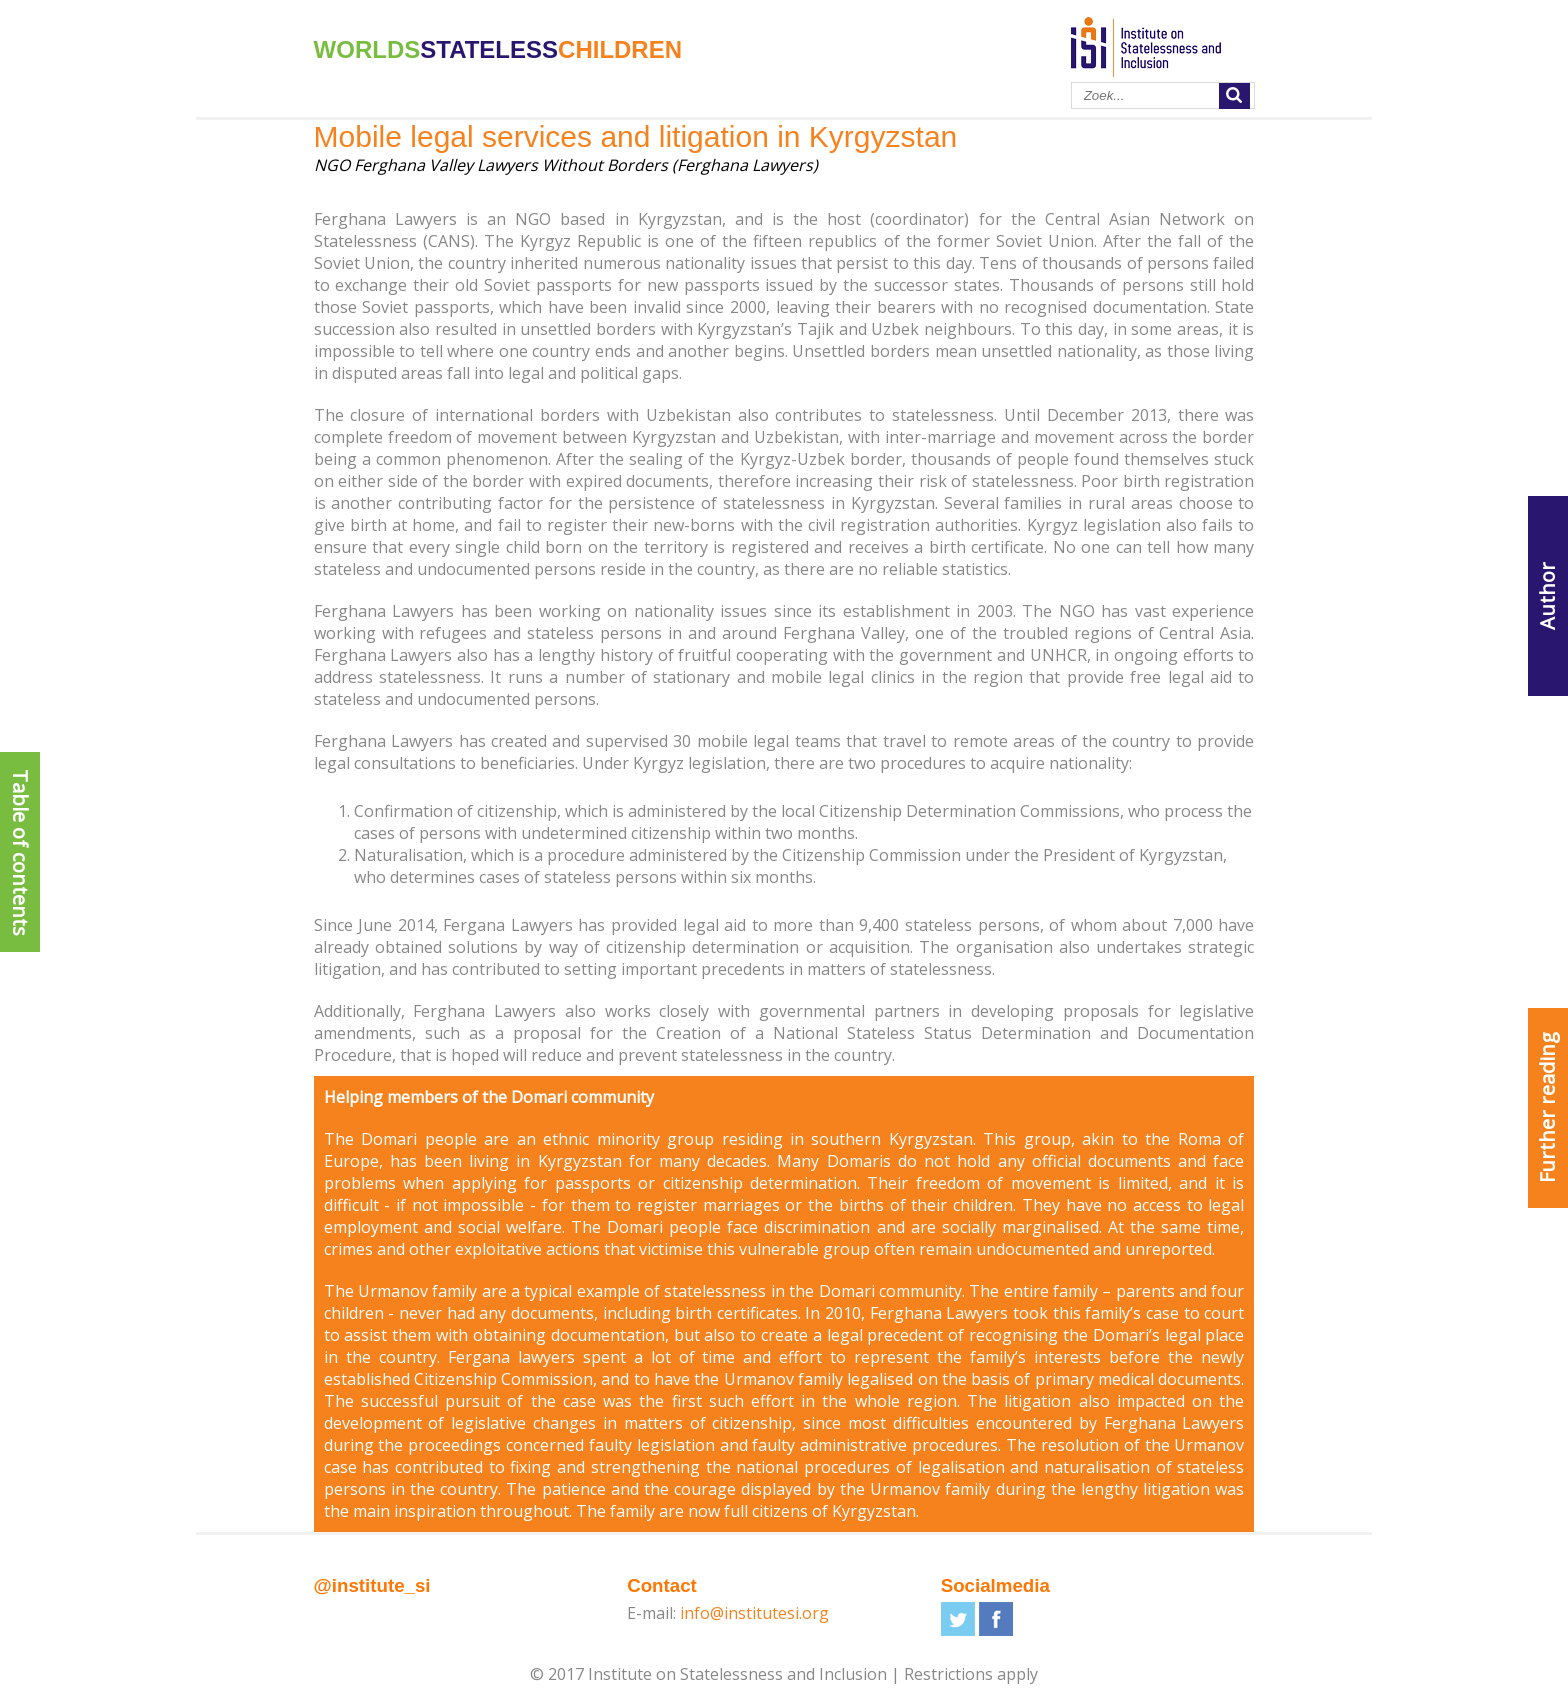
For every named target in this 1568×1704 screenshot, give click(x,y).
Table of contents (20, 852)
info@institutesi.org (754, 1613)
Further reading (1547, 1107)
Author (1547, 596)
